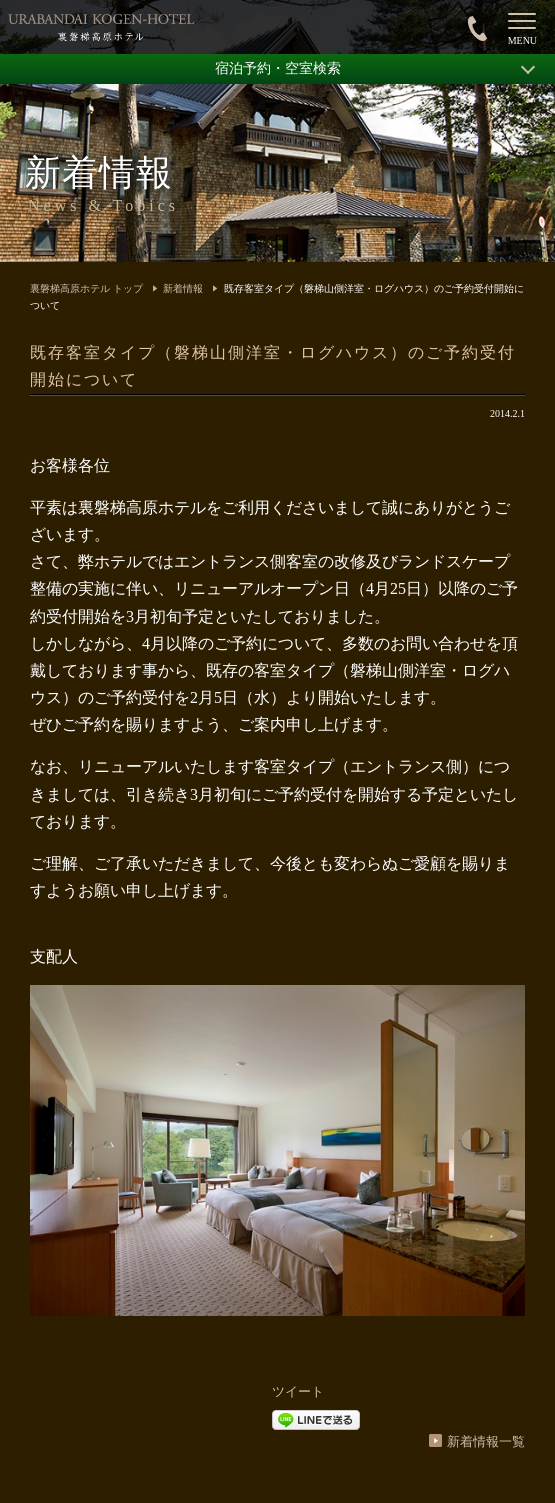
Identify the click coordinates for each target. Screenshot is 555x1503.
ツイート (298, 1391)
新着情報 (183, 288)
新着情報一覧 (486, 1441)
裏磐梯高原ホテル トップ (86, 288)
